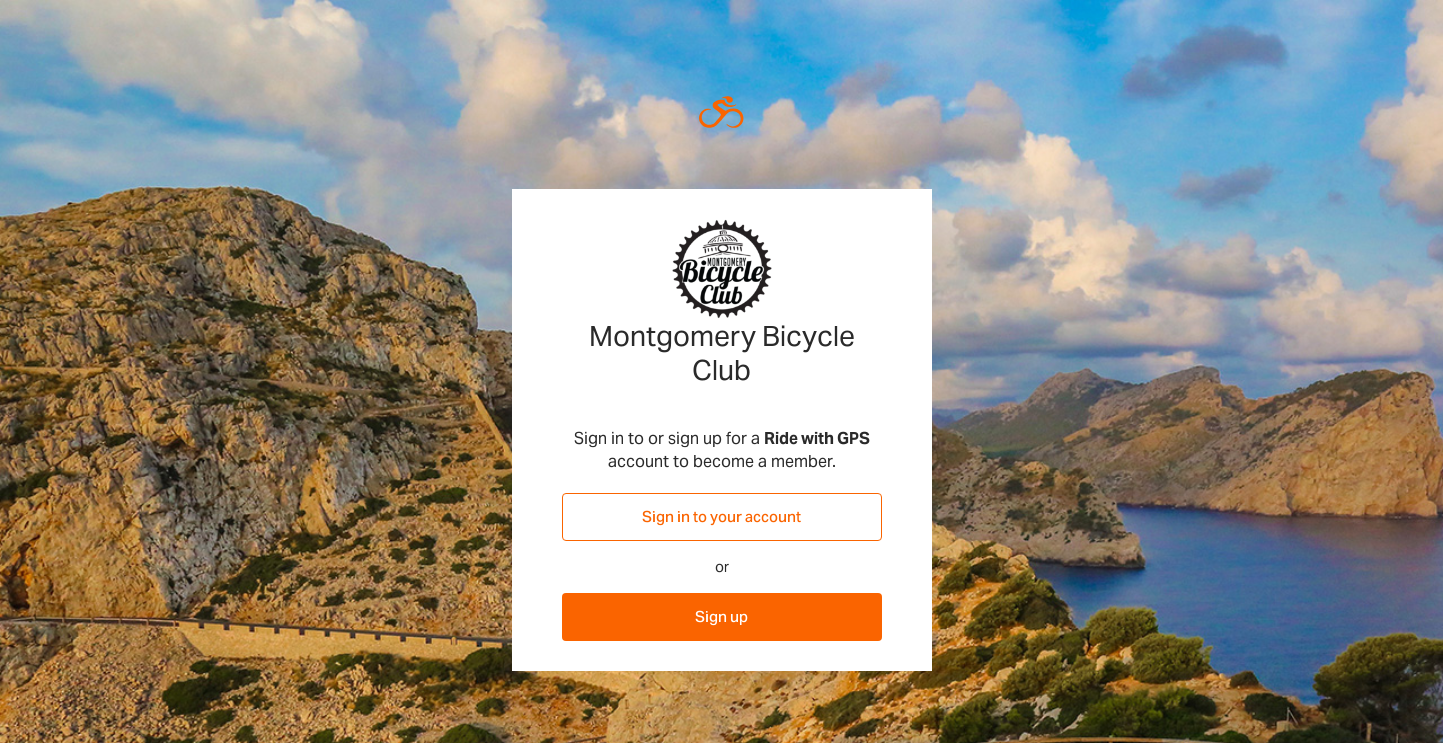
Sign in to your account (721, 516)
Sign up (721, 616)
